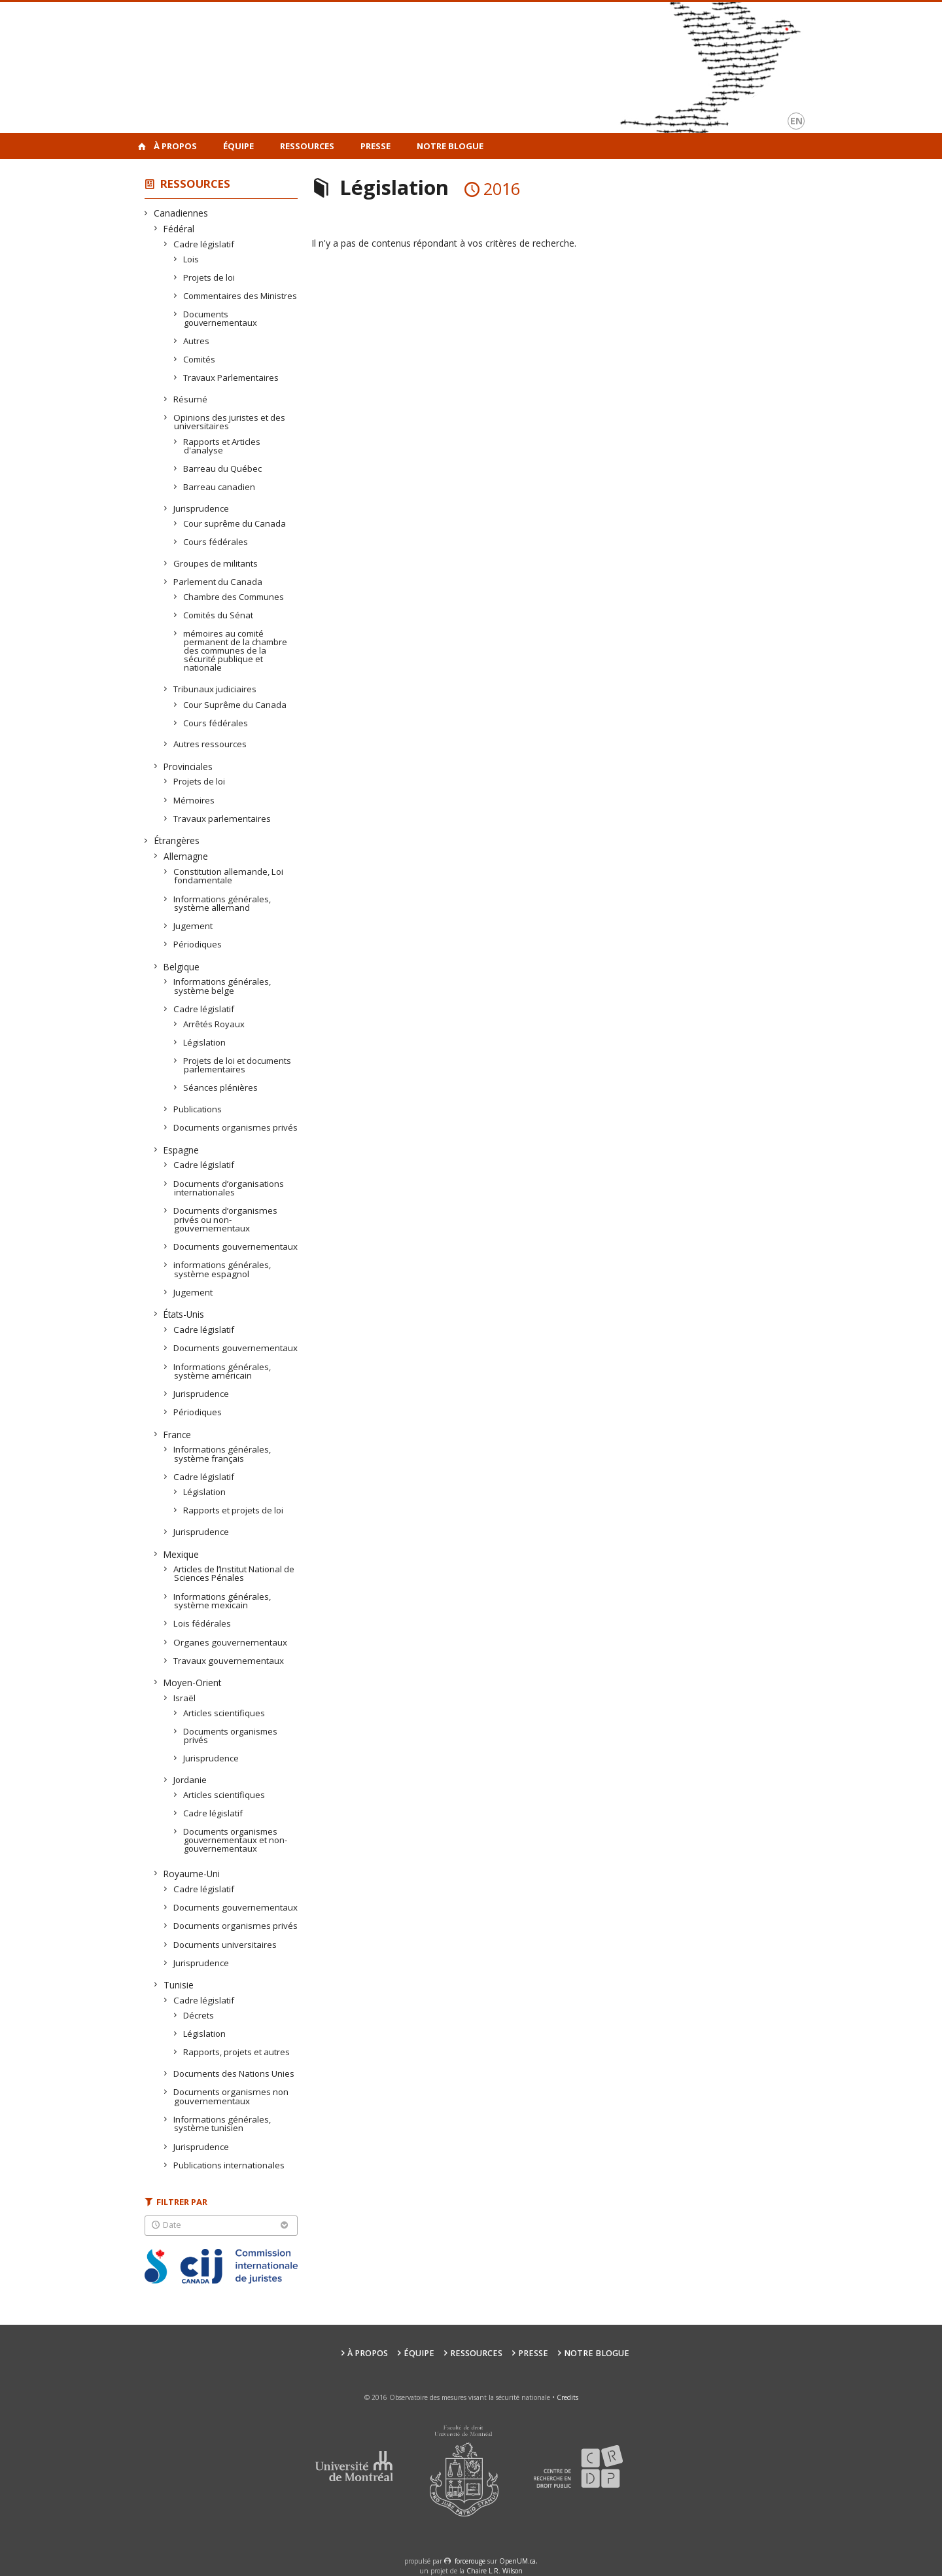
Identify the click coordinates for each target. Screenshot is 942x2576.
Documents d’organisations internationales (229, 1188)
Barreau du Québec (223, 468)
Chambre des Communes (234, 597)
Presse (375, 146)
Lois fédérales (202, 1623)
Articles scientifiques (224, 1713)
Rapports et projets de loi (233, 1510)
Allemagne (186, 856)
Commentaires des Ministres (240, 296)
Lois (191, 259)
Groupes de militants (216, 563)
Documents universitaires (225, 1944)
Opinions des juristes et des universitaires (229, 422)
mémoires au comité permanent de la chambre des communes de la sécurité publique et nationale (235, 650)
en (796, 121)
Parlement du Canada (218, 582)
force (470, 2561)
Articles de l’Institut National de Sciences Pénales (234, 1573)
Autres (196, 341)
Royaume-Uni (192, 1873)
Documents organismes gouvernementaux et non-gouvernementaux (235, 1840)
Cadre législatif (204, 244)
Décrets (199, 2015)
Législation (205, 1042)
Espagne (181, 1150)
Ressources (307, 146)
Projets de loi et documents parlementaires (237, 1065)
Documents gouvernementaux (220, 318)
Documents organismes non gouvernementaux (231, 2096)
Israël (185, 1698)
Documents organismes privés (236, 1127)
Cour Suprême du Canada (235, 705)
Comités (199, 359)
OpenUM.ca (517, 2561)
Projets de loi (209, 277)
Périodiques (198, 944)
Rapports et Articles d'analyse (222, 446)
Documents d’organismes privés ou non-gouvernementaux (225, 1219)
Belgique (182, 967)
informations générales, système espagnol (222, 1269)
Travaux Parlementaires (231, 377)
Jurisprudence (201, 508)
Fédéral (179, 228)
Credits (567, 2397)
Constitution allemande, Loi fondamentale (228, 876)
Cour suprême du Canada (235, 523)
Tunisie (179, 1985)
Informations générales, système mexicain (222, 1601)
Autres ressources (210, 744)
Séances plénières (221, 1087)
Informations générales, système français (222, 1453)
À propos (175, 146)
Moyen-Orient (192, 1682)
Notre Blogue (450, 146)
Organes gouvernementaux (230, 1642)
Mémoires (194, 800)
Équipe (238, 146)
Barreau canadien (219, 487)
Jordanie (190, 1780)
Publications (198, 1109)
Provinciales (188, 766)
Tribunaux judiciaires (215, 689)
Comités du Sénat (218, 615)
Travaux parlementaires (222, 818)
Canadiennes (181, 213)
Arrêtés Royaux (214, 1024)
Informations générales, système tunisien (222, 2123)
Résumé (190, 399)
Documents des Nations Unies (234, 2073)
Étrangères (177, 840)
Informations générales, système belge (222, 986)
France (177, 1434)
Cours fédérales (216, 542)
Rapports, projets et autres (237, 2052)
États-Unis (184, 1314)
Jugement (193, 926)
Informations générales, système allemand (222, 903)
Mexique (181, 1554)
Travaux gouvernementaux (229, 1661)
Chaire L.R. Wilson (494, 2570)
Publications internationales (229, 2165)
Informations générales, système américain (222, 1371)
